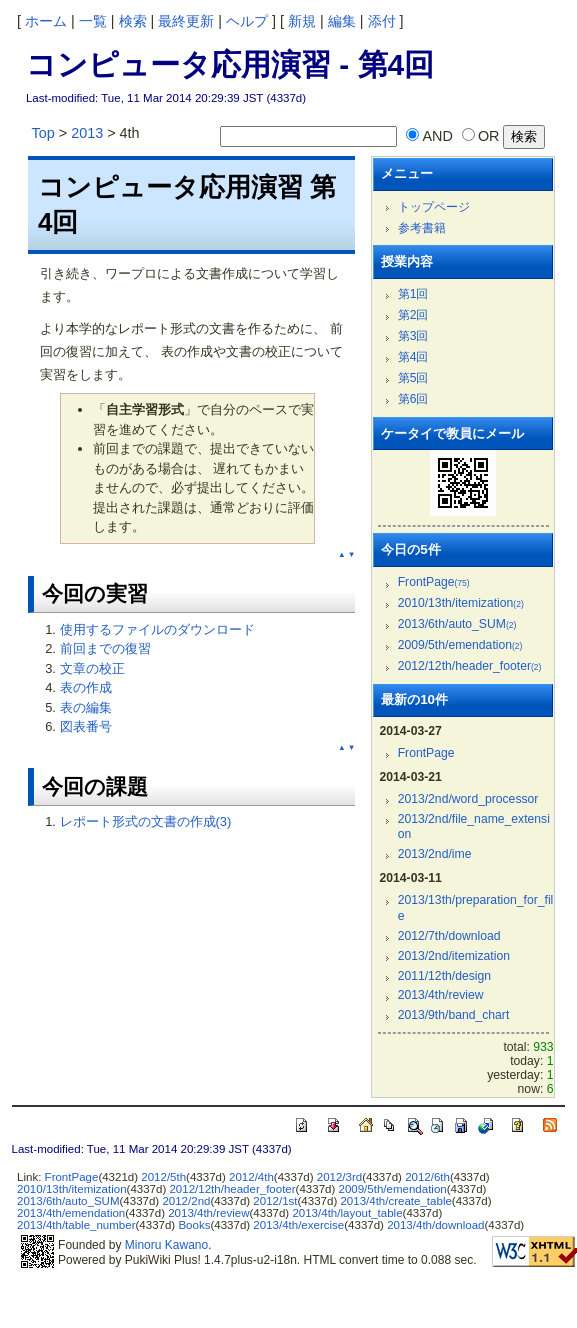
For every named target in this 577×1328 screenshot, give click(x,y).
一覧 (93, 21)
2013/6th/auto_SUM (457, 624)
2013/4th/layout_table (347, 1213)
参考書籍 (422, 228)
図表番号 (86, 726)
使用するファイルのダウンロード (157, 629)
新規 (302, 21)
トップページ (434, 207)
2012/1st (275, 1201)
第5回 (413, 378)
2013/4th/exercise (298, 1225)
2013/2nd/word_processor (468, 799)
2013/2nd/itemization (454, 956)
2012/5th (163, 1177)
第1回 (413, 294)
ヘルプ (247, 21)
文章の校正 (92, 668)
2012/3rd (339, 1177)
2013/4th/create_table (395, 1201)
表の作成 (86, 687)
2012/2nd (186, 1201)
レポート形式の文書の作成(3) (146, 821)
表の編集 (86, 707)
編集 (342, 21)
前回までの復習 (105, 648)
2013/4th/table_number (76, 1225)
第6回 (413, 399)
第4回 (413, 357)
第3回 (413, 336)
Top (43, 133)
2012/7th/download (449, 936)
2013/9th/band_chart (454, 1015)
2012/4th (251, 1177)
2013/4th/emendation (71, 1213)
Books (194, 1225)
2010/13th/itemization (461, 603)
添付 (382, 21)
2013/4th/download (435, 1225)
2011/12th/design (444, 976)
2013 (87, 133)
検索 (133, 21)
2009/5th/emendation (460, 645)
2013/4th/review (441, 995)
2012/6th (427, 1177)
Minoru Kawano (166, 1245)
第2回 (413, 315)
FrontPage (434, 582)
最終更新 (186, 21)
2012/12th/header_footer (470, 666)
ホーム (46, 21)
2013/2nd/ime (435, 854)
